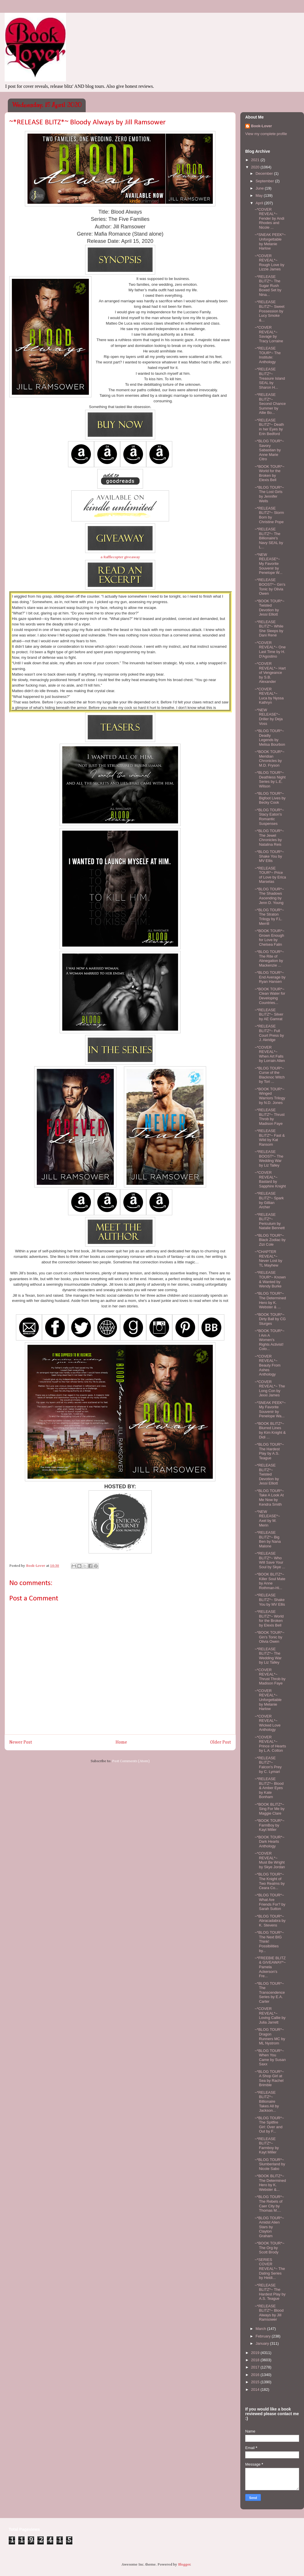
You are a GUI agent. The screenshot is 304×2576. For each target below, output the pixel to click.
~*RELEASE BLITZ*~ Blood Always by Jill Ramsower (268, 2313)
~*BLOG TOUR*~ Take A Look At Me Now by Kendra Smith (269, 1498)
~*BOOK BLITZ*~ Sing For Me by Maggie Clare (269, 1808)
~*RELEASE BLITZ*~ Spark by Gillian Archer (269, 1200)
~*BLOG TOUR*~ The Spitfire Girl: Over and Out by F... (269, 2125)
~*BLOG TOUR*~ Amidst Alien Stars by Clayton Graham (269, 2227)
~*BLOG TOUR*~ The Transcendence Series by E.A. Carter (269, 1992)
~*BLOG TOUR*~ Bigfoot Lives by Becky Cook (269, 798)
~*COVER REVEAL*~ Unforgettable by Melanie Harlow (267, 1700)
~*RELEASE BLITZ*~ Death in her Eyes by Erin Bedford (269, 427)
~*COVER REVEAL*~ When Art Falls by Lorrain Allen (269, 1054)
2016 (256, 2375)
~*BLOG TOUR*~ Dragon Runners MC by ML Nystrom (269, 2036)
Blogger (184, 2564)
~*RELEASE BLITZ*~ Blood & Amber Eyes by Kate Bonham (268, 1788)
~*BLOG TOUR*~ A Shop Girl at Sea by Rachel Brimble (269, 2078)
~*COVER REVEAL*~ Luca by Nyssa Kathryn (268, 696)
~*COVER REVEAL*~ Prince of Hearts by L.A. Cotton (270, 1744)
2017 (256, 2367)
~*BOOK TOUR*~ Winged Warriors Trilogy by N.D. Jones (269, 1096)
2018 (256, 2360)
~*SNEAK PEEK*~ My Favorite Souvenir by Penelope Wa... (270, 1409)
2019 (256, 2353)
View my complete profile (266, 134)
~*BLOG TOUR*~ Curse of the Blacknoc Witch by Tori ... (269, 1075)
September (265, 181)
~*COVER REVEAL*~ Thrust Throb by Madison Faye (269, 1677)
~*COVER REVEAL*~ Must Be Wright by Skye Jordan (269, 1860)
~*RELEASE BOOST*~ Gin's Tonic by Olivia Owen (269, 587)
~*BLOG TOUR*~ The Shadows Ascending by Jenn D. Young (269, 896)
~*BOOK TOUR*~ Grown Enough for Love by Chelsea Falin (269, 938)
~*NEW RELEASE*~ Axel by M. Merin (267, 1518)
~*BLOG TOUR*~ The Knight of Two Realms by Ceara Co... (269, 1881)
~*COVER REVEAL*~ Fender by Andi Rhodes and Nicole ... (269, 218)
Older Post (220, 1742)
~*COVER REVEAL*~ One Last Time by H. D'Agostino (269, 649)
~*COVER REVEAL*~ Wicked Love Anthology (267, 1723)
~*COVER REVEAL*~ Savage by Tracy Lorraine (268, 334)
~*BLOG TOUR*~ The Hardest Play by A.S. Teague (269, 1451)
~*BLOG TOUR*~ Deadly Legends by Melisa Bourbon (269, 738)
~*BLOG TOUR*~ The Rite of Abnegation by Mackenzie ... (269, 958)
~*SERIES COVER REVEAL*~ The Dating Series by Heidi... (269, 2268)
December (265, 173)
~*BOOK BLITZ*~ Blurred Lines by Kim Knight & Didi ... (270, 1430)
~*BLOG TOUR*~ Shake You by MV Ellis (269, 856)
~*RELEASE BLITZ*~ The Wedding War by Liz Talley (267, 1656)
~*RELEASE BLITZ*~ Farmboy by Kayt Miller (266, 2146)
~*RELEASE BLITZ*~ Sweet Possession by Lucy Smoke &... (269, 311)
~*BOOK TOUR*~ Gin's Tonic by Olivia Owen (269, 1637)
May (260, 195)
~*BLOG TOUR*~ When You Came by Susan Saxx (270, 2057)
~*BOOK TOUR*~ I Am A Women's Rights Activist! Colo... (269, 1340)
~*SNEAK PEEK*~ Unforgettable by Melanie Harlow (270, 241)
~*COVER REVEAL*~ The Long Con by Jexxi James (269, 1389)
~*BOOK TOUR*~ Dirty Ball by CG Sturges (269, 1319)
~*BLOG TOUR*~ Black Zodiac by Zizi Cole (269, 1240)
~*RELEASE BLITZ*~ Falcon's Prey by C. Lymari (267, 1765)
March (261, 2328)
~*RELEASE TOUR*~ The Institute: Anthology (267, 355)
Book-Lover (261, 126)
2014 (256, 2389)
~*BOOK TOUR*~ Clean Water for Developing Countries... (269, 996)
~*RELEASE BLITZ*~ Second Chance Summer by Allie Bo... (270, 403)
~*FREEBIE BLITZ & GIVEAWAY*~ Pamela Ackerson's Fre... (269, 1967)
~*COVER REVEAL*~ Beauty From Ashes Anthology (267, 1365)
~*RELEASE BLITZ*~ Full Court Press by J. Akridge (269, 1033)
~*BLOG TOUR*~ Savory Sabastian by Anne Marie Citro (269, 450)
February (264, 2336)
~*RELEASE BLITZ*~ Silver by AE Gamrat (268, 1014)
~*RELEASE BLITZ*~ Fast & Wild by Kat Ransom (269, 1138)
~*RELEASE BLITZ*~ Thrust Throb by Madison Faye (269, 1117)
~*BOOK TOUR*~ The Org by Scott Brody (269, 2247)
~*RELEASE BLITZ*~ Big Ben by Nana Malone (267, 1539)
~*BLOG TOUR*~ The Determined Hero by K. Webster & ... (270, 1300)
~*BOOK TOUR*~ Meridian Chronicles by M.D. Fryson (269, 758)
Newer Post (20, 1742)
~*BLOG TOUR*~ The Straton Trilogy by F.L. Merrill (269, 917)
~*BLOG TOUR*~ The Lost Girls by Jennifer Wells (269, 494)
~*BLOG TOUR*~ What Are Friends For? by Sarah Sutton (269, 1902)
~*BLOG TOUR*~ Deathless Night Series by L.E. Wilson (269, 779)
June (260, 188)
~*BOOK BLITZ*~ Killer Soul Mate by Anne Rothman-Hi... (269, 1581)
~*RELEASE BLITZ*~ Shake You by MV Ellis (269, 1599)
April (260, 203)
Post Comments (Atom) (131, 1761)
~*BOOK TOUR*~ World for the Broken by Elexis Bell (269, 473)
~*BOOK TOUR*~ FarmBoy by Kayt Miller (269, 1825)
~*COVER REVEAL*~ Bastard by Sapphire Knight (270, 1179)
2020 (256, 167)
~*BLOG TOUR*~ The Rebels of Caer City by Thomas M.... (269, 2204)
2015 (256, 2382)
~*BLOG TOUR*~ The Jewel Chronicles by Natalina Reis (269, 838)
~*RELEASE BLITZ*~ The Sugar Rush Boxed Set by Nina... (267, 285)
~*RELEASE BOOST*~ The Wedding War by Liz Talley (268, 1158)
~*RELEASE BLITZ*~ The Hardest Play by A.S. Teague (269, 2292)
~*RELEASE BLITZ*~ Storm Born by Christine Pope (269, 515)
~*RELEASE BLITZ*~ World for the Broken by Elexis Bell (268, 1618)
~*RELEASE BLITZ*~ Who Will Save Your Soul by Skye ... (269, 1560)
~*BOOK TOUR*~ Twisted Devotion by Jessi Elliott (269, 608)
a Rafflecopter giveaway (120, 557)
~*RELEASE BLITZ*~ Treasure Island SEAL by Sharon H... (269, 378)
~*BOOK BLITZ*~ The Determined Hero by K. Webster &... (270, 2183)
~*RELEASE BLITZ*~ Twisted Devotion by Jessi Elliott (266, 1474)
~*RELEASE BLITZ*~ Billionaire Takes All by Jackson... (266, 2101)
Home (121, 1742)
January (263, 2343)
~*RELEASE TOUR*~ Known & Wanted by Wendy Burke (270, 1279)
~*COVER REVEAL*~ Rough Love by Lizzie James (269, 263)
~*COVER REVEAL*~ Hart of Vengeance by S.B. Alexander (269, 672)
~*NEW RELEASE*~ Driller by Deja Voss (268, 717)
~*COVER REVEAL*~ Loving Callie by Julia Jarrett (269, 2015)
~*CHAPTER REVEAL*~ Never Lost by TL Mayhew (268, 1258)
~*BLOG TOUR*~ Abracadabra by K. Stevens (269, 1920)
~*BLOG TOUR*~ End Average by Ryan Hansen (269, 977)
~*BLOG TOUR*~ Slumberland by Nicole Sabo (269, 2164)
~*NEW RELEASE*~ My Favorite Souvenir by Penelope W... (268, 563)
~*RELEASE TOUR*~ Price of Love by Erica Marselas (270, 875)
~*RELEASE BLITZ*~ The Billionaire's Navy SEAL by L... (268, 538)
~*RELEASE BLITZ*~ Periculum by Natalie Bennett (269, 1221)
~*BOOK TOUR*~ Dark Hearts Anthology (269, 1841)
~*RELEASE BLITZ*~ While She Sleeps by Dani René (268, 629)
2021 (256, 160)
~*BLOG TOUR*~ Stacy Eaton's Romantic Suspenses (269, 817)
